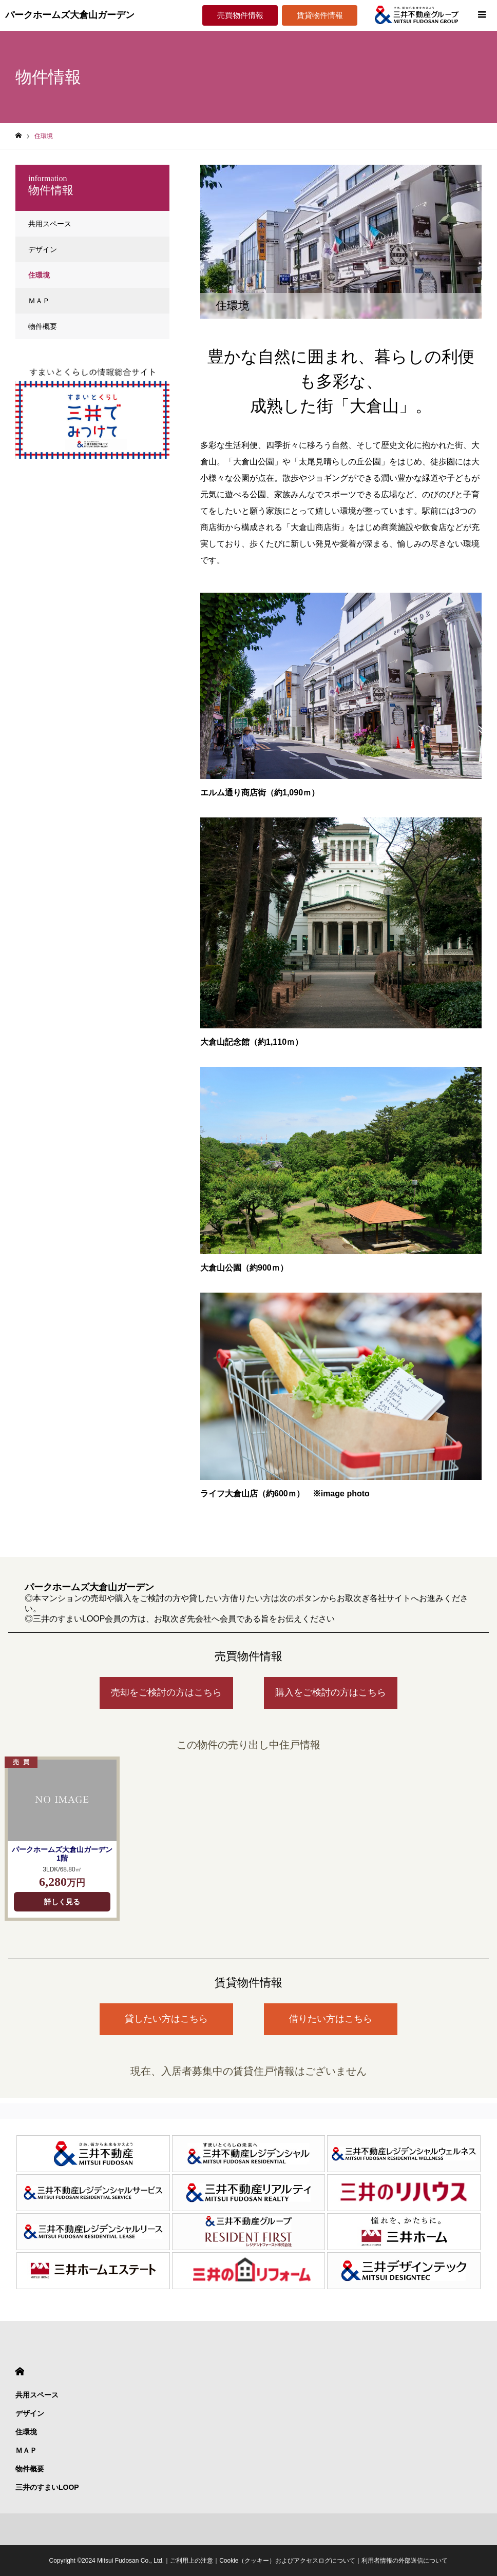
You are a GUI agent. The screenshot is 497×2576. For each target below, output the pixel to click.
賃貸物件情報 (320, 15)
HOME (19, 2371)
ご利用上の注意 (191, 2560)
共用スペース (49, 224)
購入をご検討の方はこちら (330, 1692)
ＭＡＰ (39, 301)
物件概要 (42, 326)
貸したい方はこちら (166, 2019)
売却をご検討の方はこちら (166, 1692)
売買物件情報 (240, 15)
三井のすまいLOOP (47, 2487)
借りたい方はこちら (330, 2019)
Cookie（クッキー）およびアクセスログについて (287, 2560)
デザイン (42, 249)
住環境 (39, 275)
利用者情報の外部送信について (404, 2560)
